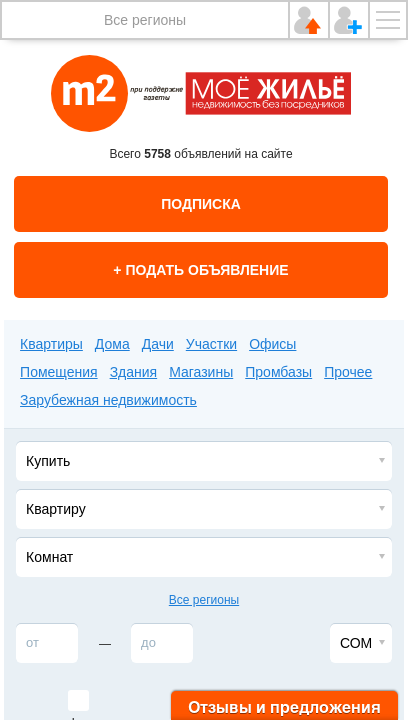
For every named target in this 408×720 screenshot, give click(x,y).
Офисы (272, 344)
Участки (211, 344)
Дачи (158, 344)
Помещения (59, 372)
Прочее (348, 372)
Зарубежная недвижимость (108, 400)
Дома (112, 344)
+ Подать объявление (200, 270)
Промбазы (278, 372)
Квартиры (51, 344)
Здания (134, 372)
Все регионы (145, 20)
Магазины (201, 372)
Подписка (201, 204)
